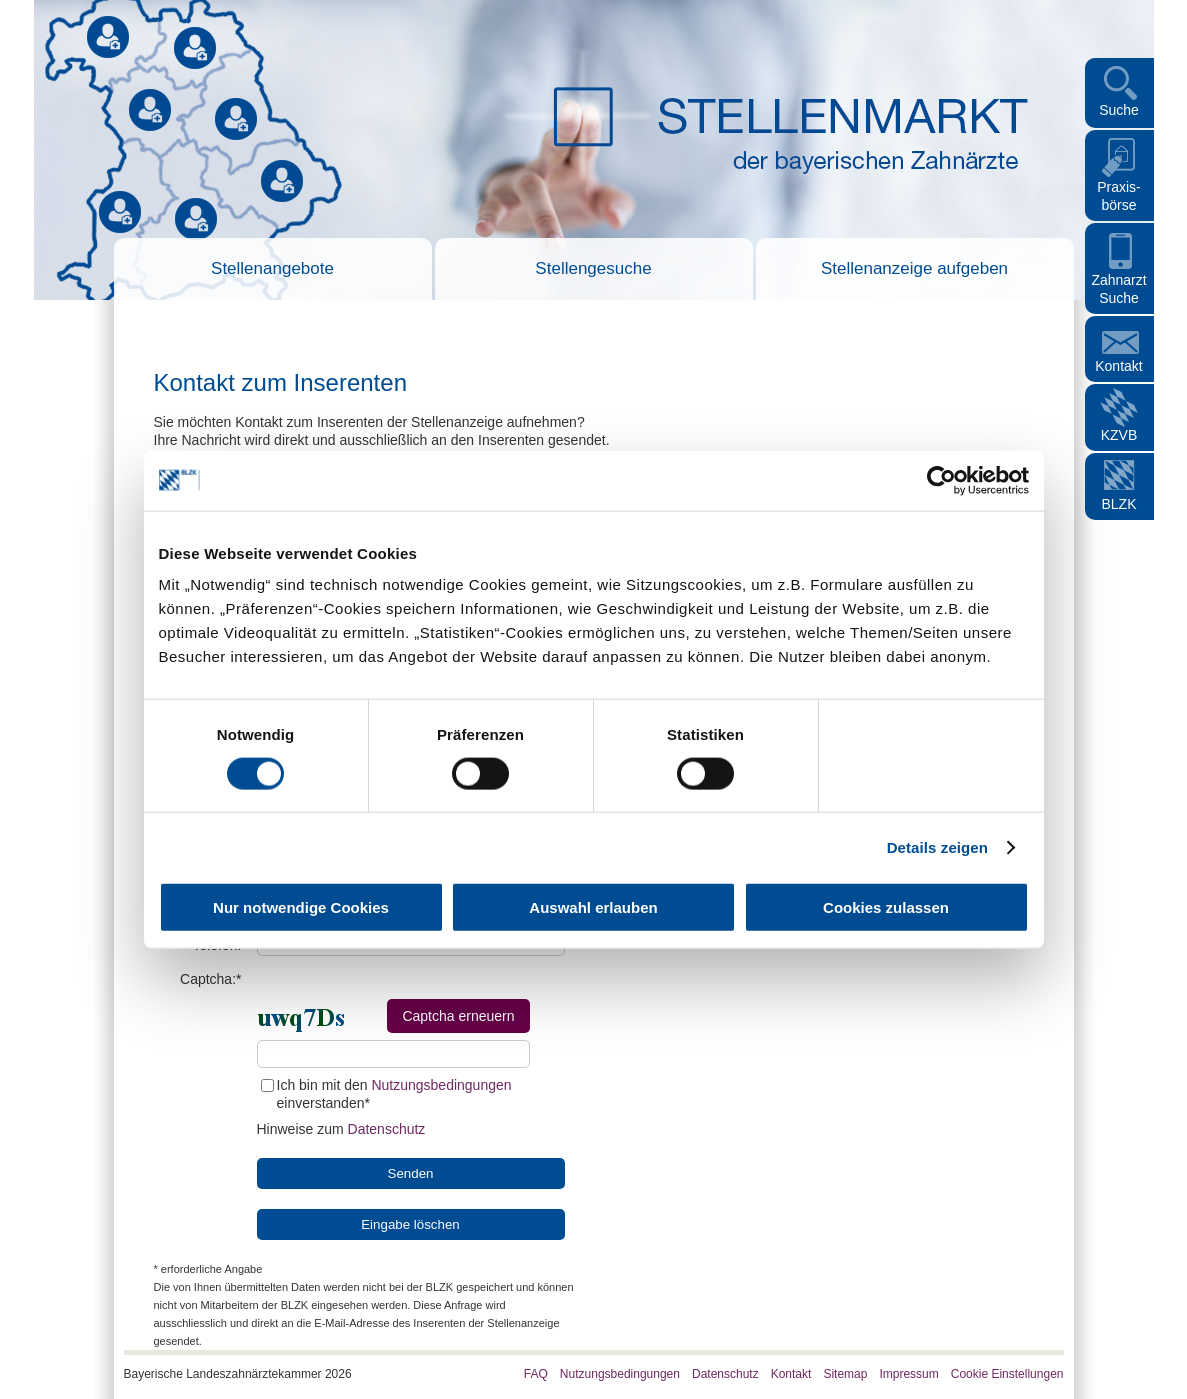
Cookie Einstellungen (1007, 1374)
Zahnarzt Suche (1118, 289)
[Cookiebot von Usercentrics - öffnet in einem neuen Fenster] (941, 480)
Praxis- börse (1119, 196)
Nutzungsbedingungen (441, 1085)
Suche (1119, 110)
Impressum (908, 1374)
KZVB (1119, 435)
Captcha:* (210, 979)
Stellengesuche (593, 268)
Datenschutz (387, 1129)
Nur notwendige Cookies (301, 907)
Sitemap (845, 1374)
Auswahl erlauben (593, 907)
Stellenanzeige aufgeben (914, 268)
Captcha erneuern (458, 1016)
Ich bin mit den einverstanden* (386, 1094)
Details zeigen (937, 846)
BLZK (1118, 504)
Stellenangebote (272, 268)
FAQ (536, 1374)
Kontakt (1118, 366)
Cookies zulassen (886, 907)
